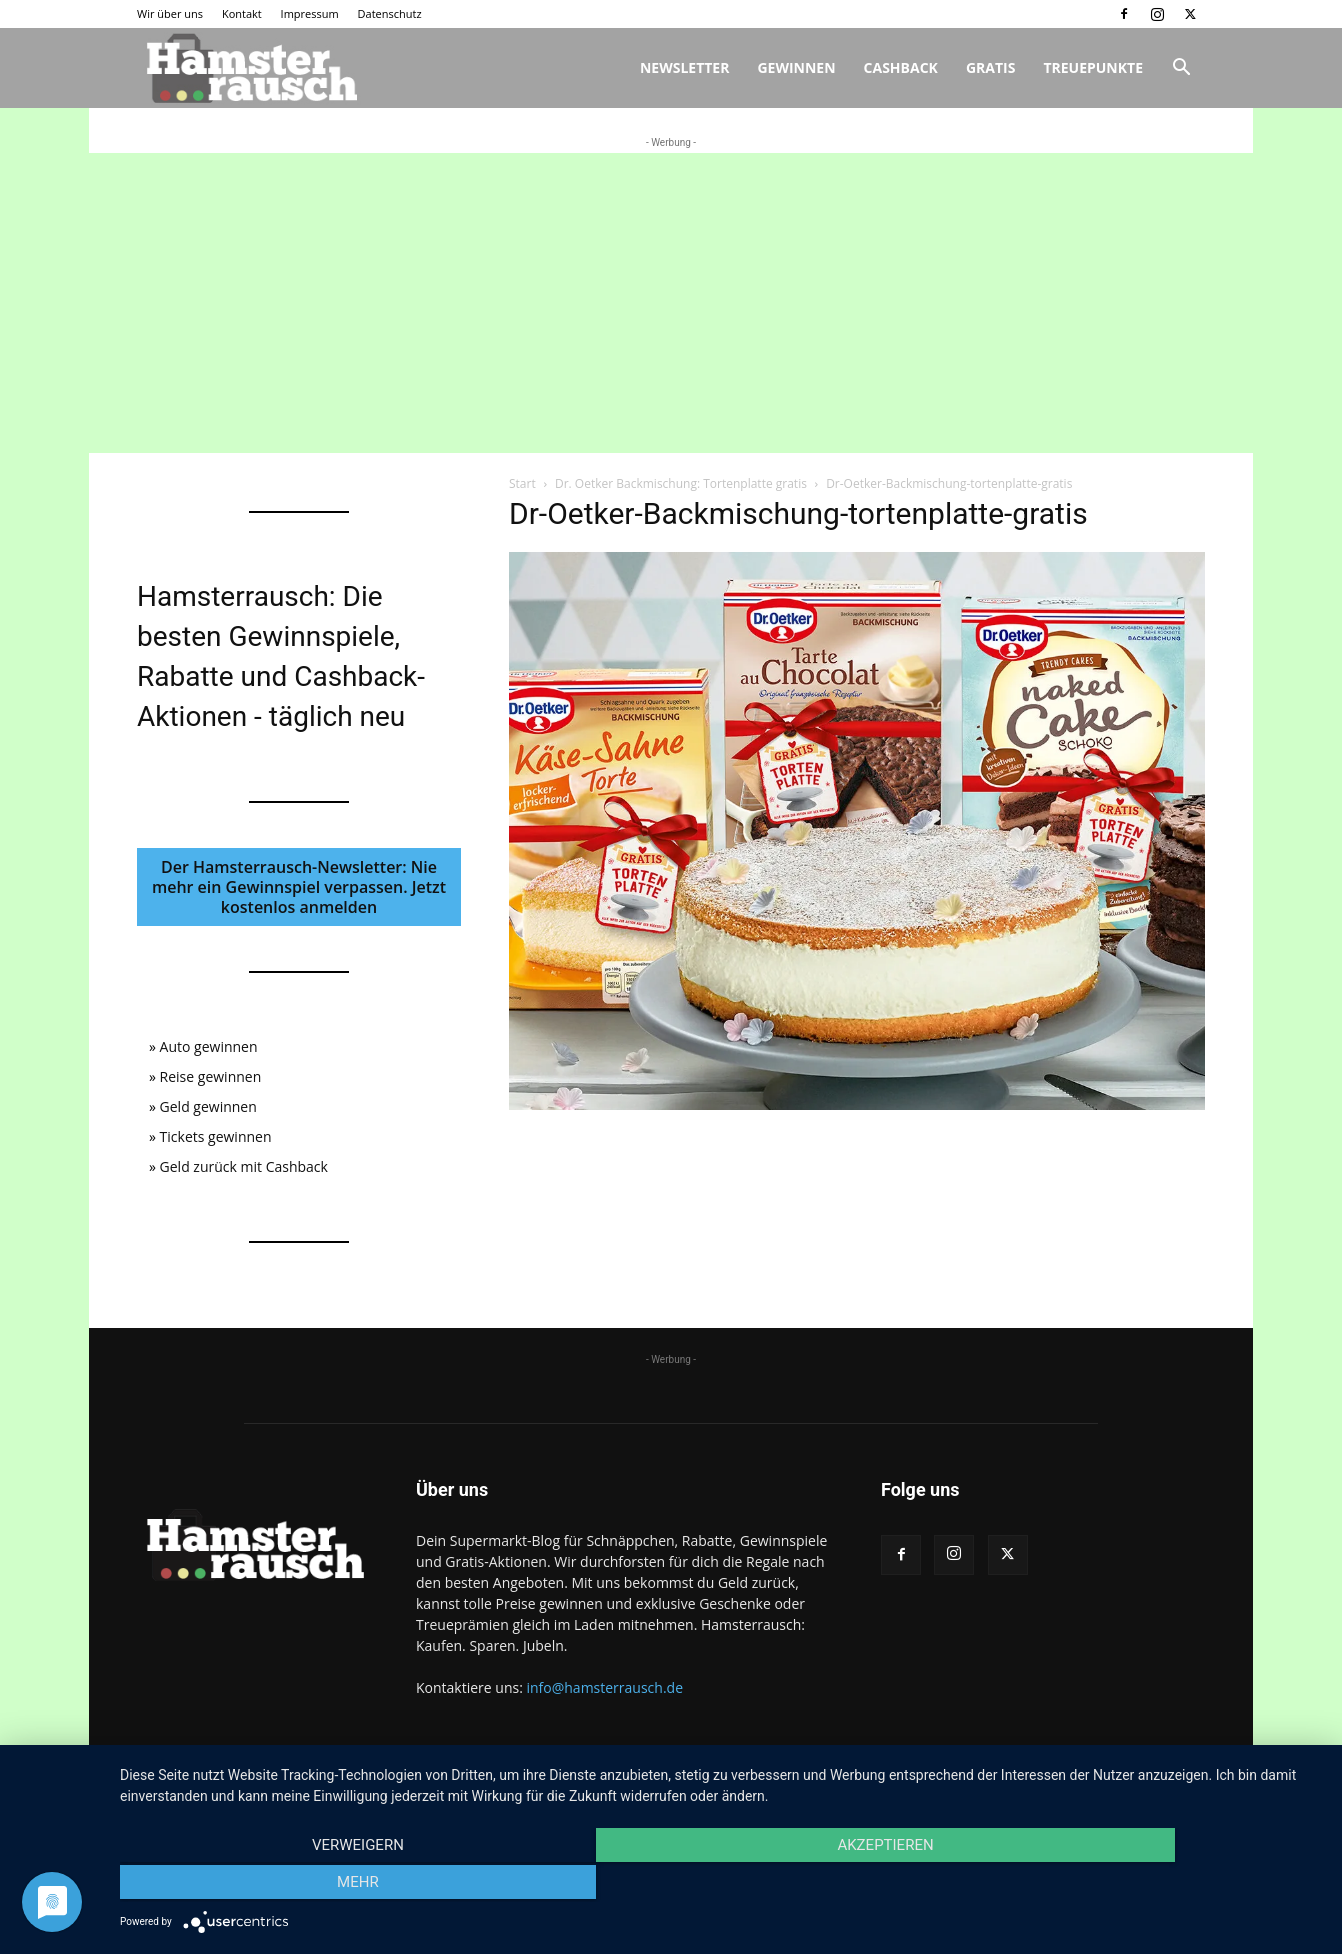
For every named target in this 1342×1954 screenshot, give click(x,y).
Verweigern (300, 1885)
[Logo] (249, 68)
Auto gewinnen (209, 1046)
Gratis (991, 67)
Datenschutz (390, 13)
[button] (1181, 69)
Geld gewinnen (208, 1106)
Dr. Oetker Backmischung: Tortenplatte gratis (681, 483)
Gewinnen (796, 67)
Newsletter (685, 67)
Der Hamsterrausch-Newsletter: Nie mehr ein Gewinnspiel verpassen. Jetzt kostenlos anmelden (299, 887)
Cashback (901, 67)
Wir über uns (170, 13)
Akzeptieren (721, 1885)
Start (522, 483)
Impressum (310, 13)
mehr (1142, 1885)
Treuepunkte (1093, 67)
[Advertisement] (671, 303)
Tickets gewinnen (216, 1136)
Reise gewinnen (211, 1076)
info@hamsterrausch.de (604, 1687)
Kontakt (242, 13)
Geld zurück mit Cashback (244, 1166)
